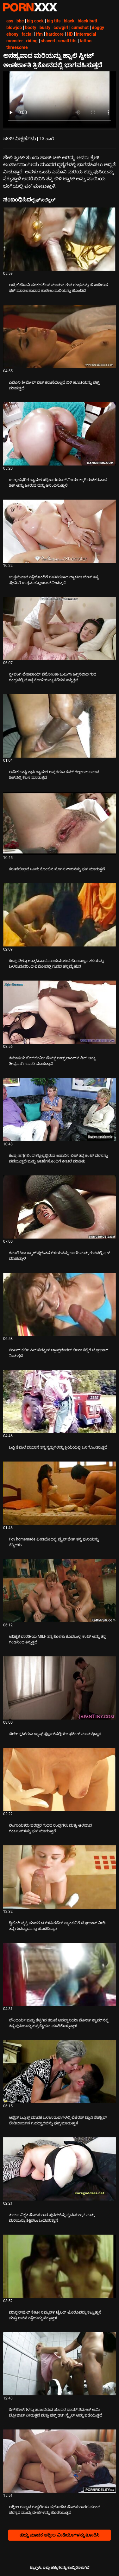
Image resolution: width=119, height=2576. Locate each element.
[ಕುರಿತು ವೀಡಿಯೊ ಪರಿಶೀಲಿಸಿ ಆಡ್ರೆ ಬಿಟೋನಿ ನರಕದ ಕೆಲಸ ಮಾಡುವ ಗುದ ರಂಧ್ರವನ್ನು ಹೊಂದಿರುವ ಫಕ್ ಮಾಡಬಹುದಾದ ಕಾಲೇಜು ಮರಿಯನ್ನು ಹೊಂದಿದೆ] (59, 239)
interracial (86, 34)
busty (45, 27)
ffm (39, 34)
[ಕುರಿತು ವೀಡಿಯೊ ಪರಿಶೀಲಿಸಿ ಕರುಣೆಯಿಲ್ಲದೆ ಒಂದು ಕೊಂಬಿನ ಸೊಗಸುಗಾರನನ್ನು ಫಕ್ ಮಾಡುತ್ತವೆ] (59, 823)
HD (70, 34)
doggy (98, 27)
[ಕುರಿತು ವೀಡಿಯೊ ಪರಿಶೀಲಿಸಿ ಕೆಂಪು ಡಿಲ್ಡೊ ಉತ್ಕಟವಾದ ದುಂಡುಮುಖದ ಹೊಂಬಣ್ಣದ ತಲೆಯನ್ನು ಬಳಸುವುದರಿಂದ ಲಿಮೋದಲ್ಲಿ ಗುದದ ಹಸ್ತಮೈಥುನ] (59, 914)
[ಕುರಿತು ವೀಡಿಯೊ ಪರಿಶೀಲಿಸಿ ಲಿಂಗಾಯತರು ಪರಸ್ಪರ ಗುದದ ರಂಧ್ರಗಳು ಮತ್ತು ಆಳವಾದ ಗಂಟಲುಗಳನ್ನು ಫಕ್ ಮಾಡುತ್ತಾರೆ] (59, 1779)
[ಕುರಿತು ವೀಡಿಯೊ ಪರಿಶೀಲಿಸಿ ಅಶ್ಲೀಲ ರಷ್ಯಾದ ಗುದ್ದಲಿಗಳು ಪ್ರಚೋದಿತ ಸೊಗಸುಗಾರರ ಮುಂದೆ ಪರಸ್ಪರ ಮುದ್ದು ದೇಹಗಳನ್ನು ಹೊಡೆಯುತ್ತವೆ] (59, 2461)
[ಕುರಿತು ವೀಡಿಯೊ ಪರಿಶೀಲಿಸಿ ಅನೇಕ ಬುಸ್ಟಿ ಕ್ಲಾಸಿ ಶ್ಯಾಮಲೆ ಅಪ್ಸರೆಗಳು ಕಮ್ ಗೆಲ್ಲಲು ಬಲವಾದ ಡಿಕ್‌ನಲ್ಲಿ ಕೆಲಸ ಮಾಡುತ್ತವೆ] (59, 725)
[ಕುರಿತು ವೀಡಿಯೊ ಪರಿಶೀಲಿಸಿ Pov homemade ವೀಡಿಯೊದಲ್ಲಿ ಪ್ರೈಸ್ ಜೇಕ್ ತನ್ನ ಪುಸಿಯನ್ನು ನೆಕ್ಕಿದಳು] (59, 1493)
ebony (12, 34)
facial (27, 34)
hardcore (55, 34)
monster (14, 40)
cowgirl (60, 27)
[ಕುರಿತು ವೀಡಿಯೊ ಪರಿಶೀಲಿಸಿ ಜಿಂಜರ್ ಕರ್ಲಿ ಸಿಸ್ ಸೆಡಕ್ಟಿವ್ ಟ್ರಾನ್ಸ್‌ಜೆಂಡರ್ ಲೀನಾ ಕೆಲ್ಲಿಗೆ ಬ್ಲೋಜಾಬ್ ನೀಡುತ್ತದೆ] (59, 1304)
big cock (35, 20)
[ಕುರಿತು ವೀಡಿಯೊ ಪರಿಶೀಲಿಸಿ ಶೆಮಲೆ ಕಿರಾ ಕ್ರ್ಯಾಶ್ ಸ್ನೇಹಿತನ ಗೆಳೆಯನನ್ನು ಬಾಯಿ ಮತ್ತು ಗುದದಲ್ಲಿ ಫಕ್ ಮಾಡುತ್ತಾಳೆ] (59, 1207)
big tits (53, 20)
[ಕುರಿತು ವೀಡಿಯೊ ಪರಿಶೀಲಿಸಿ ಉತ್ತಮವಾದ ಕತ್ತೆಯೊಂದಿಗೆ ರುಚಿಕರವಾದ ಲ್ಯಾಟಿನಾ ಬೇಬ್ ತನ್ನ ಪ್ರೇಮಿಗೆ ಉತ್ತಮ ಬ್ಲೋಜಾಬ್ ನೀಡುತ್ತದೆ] (59, 531)
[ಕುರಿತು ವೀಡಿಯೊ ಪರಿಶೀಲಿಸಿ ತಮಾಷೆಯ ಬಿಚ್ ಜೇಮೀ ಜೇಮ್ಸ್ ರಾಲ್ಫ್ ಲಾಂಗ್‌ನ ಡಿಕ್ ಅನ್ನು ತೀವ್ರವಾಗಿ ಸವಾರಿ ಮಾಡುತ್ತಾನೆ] (59, 1012)
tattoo (85, 40)
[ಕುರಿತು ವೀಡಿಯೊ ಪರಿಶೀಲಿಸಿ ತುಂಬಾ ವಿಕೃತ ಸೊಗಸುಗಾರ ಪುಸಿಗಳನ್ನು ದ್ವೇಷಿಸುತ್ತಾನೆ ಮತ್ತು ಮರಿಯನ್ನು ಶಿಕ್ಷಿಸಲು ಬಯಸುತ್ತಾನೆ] (59, 2169)
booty (30, 27)
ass (9, 20)
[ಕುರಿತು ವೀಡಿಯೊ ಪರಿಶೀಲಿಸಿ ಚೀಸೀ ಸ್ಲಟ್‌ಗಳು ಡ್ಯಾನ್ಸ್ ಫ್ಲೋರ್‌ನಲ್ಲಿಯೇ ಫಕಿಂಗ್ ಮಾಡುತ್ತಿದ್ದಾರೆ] (59, 1688)
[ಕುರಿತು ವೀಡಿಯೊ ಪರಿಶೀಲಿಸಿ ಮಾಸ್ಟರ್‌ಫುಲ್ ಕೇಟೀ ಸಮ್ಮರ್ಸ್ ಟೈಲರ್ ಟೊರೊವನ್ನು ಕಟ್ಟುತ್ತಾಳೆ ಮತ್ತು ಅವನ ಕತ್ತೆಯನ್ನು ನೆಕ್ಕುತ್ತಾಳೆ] (59, 2266)
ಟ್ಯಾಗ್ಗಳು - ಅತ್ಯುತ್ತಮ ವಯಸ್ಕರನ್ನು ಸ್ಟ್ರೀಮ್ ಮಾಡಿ (30, 7)
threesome (17, 47)
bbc (20, 20)
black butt (87, 20)
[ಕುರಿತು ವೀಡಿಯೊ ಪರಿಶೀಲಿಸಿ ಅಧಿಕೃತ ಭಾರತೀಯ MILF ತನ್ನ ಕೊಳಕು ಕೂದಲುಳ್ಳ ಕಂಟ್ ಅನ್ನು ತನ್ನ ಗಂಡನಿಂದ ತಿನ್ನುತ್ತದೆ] (59, 1590)
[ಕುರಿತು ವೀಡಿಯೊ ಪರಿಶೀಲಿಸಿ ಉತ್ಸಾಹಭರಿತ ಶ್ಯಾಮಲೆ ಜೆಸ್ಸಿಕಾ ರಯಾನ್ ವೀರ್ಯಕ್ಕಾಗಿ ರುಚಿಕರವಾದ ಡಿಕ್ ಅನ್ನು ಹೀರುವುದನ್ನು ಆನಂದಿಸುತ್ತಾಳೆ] (59, 433)
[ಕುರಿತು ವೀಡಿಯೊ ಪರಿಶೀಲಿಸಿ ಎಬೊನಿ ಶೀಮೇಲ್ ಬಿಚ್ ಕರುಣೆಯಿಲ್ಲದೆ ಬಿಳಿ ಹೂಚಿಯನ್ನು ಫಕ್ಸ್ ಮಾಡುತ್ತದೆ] (59, 336)
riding (32, 40)
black (69, 20)
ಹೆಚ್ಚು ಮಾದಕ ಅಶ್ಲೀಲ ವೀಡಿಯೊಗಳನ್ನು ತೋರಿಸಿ (60, 2534)
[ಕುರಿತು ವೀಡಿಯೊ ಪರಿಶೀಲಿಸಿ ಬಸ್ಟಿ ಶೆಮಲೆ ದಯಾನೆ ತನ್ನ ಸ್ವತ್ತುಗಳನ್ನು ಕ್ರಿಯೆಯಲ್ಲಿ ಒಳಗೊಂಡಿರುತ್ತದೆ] (59, 1401)
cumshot (80, 27)
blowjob (14, 27)
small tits (67, 40)
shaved (48, 40)
